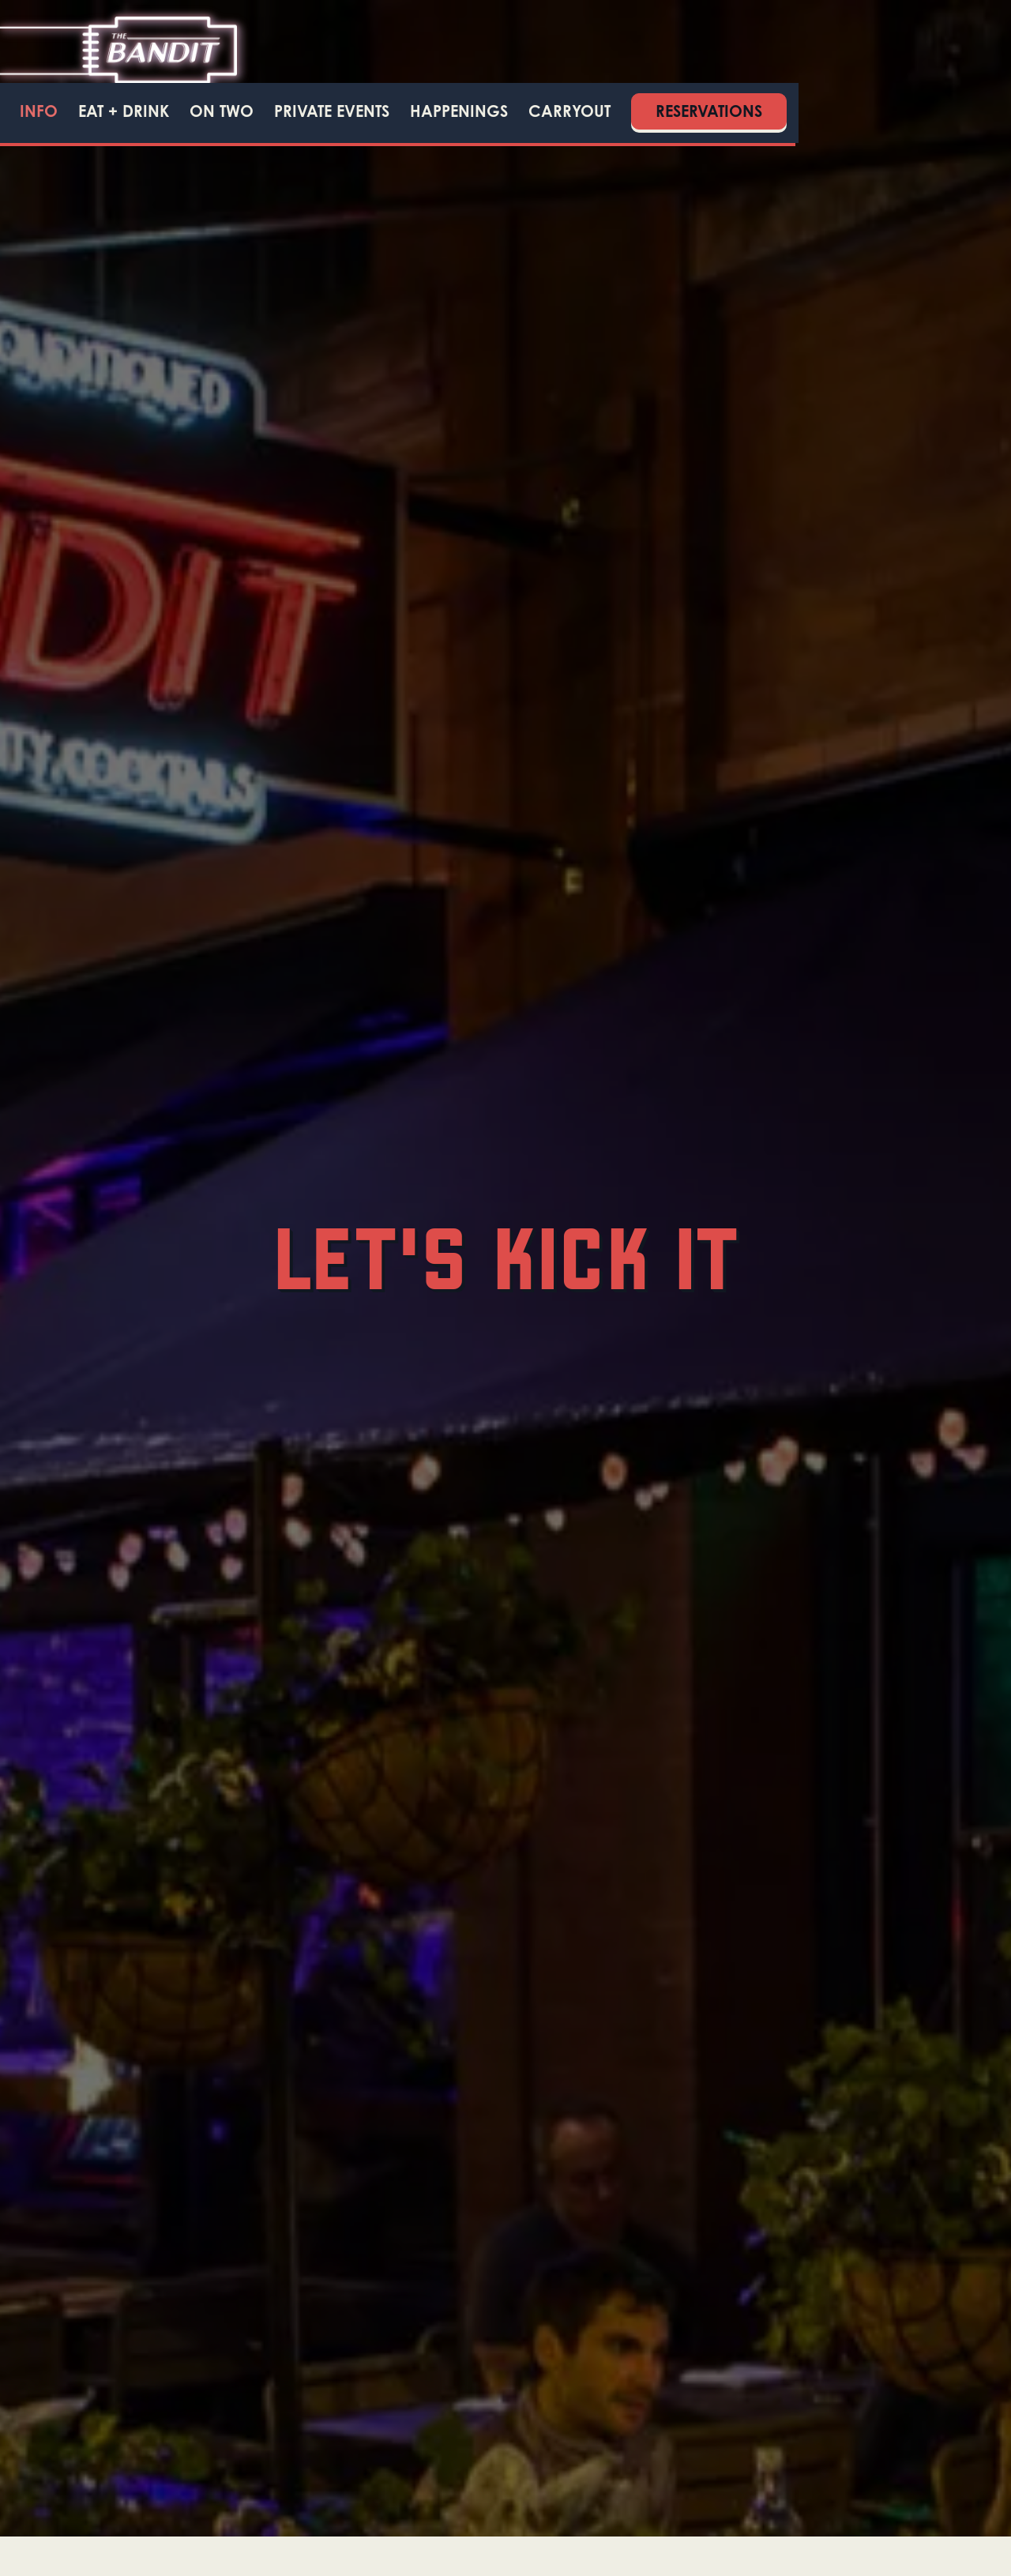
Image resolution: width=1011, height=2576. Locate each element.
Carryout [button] (569, 111)
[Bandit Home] (118, 49)
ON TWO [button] (222, 111)
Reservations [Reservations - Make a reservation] (709, 111)
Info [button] (39, 111)
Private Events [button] (331, 111)
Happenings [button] (459, 111)
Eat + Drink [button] (123, 111)
